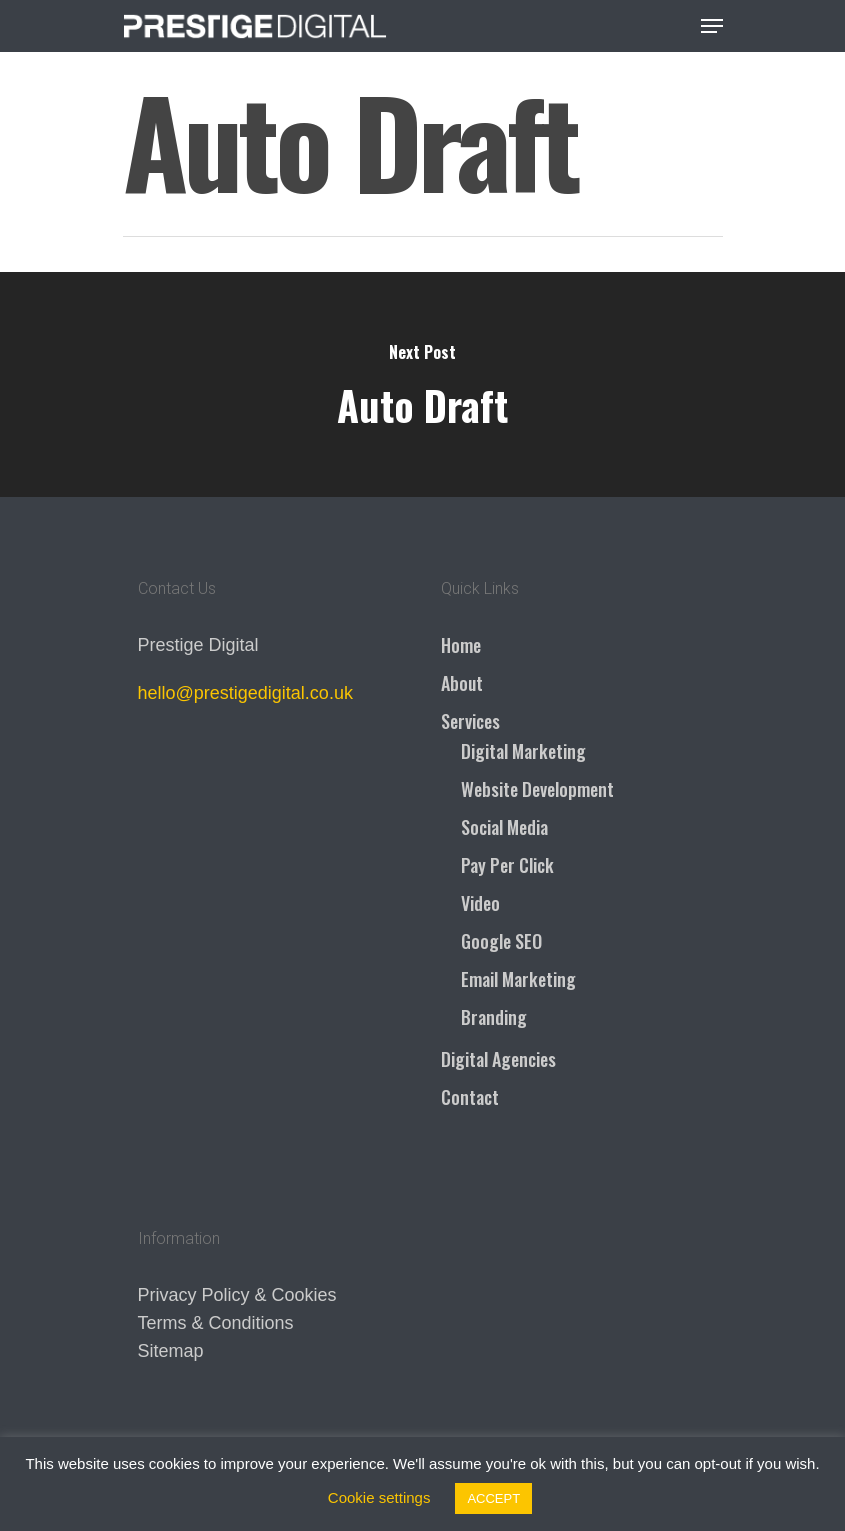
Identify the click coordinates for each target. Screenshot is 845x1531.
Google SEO (501, 941)
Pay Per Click (507, 865)
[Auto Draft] (422, 384)
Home (461, 645)
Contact (470, 1097)
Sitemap (171, 1351)
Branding (494, 1017)
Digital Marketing (523, 751)
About (462, 683)
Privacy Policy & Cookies (237, 1295)
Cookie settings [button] (379, 1497)
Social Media (504, 827)
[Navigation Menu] (712, 26)
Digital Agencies (498, 1059)
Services (470, 721)
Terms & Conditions (216, 1323)
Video (480, 903)
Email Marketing (518, 979)
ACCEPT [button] (493, 1498)
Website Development (537, 789)
